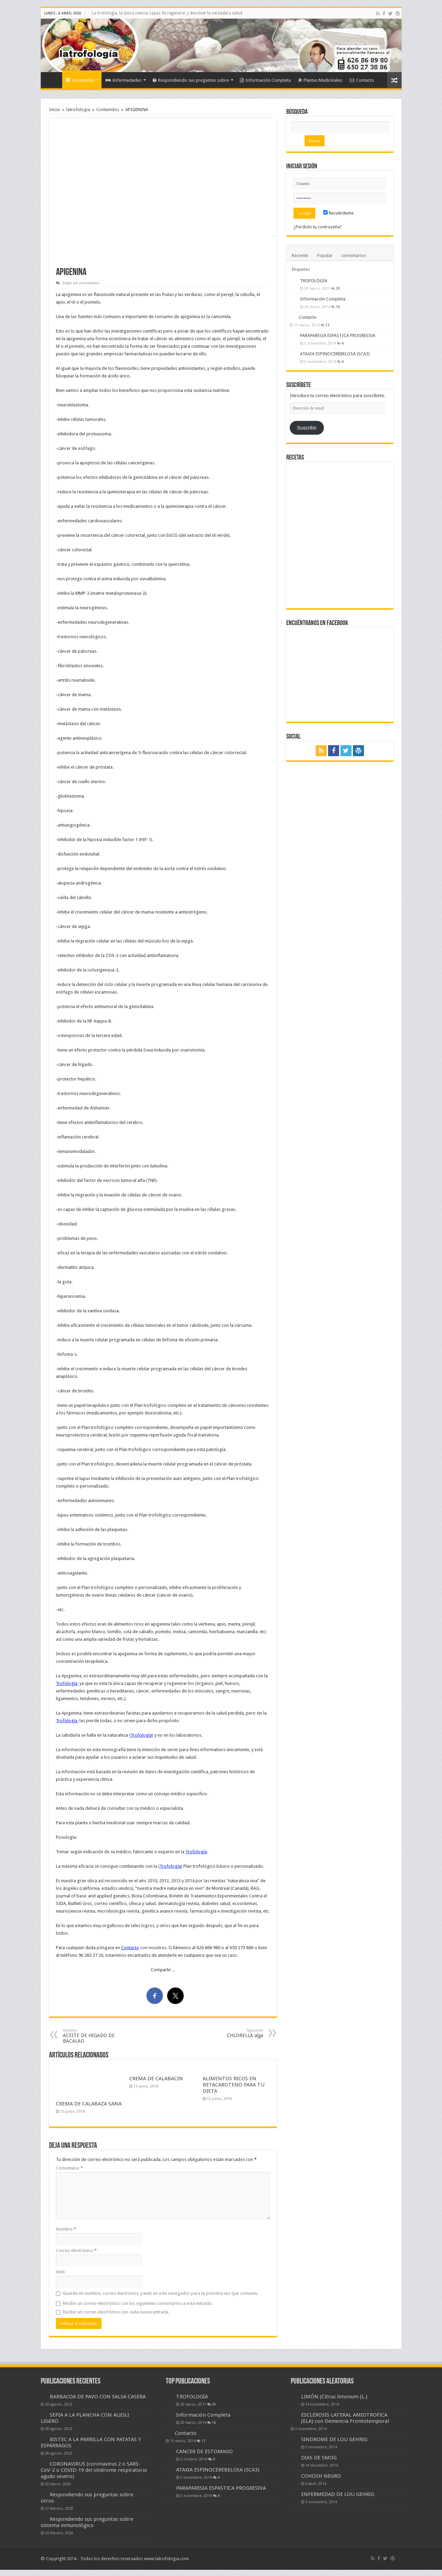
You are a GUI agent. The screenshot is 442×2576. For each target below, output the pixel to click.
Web (60, 2271)
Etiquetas (301, 269)
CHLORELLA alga (227, 2033)
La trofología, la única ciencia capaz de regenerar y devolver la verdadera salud (167, 13)
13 (327, 325)
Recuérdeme (338, 213)
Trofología (66, 1683)
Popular (325, 255)
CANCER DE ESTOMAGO (204, 2451)
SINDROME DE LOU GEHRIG (334, 2439)
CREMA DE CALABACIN (156, 2078)
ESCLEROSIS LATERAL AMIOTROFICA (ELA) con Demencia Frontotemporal (345, 2418)
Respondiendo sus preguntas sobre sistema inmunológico (87, 2522)
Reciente (300, 255)
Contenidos (80, 80)
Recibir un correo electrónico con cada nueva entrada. (116, 2312)
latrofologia (78, 109)
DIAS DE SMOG (319, 2458)
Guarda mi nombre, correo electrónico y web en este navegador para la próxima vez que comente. (160, 2293)
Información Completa (265, 80)
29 (338, 288)
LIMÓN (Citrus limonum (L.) (334, 2397)
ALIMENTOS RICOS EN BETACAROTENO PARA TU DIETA (234, 2084)
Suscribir (307, 428)
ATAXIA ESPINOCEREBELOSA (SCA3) (335, 353)
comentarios (353, 255)
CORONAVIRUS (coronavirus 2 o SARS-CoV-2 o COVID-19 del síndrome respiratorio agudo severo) (94, 2470)
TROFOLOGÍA (313, 280)
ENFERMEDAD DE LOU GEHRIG (337, 2494)
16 (338, 307)
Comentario (69, 2168)
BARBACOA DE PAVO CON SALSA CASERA (98, 2397)
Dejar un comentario (81, 283)
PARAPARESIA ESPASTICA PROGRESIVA (337, 335)
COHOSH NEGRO (321, 2476)
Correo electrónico (76, 2250)
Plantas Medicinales (320, 80)
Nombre (66, 2229)
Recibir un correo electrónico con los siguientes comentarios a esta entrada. (137, 2303)
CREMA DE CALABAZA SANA (89, 2104)
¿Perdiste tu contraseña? (318, 226)
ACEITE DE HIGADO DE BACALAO (98, 2036)
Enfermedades (124, 80)
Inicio (53, 79)
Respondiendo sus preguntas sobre (191, 80)
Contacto (362, 80)
